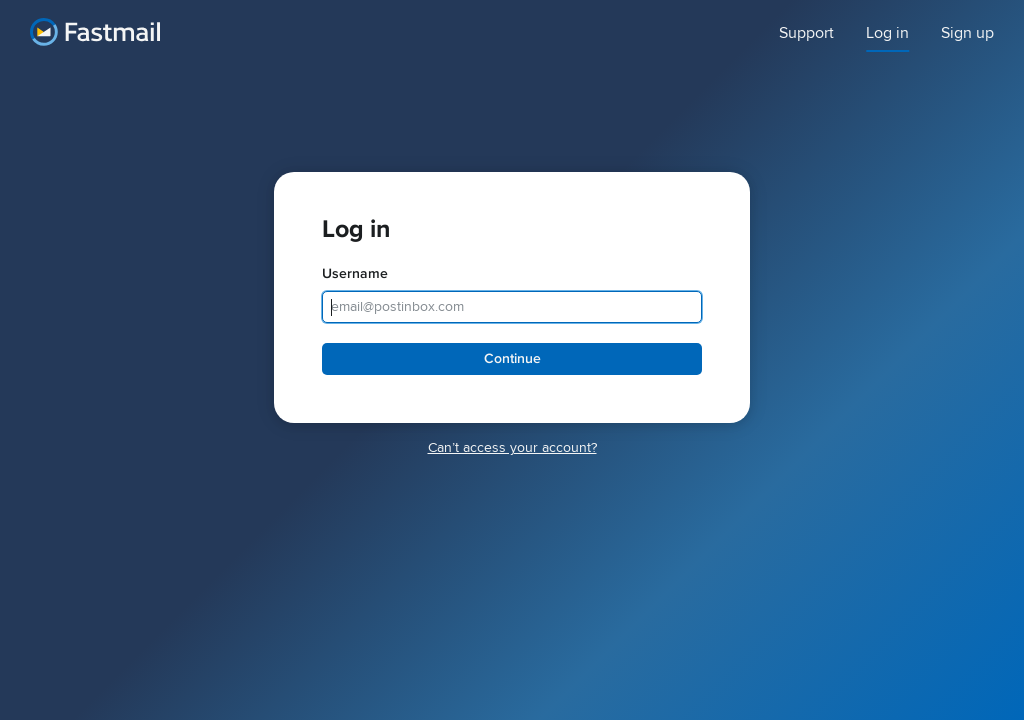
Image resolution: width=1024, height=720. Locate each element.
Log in (887, 33)
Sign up (967, 33)
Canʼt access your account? (512, 447)
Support (806, 33)
